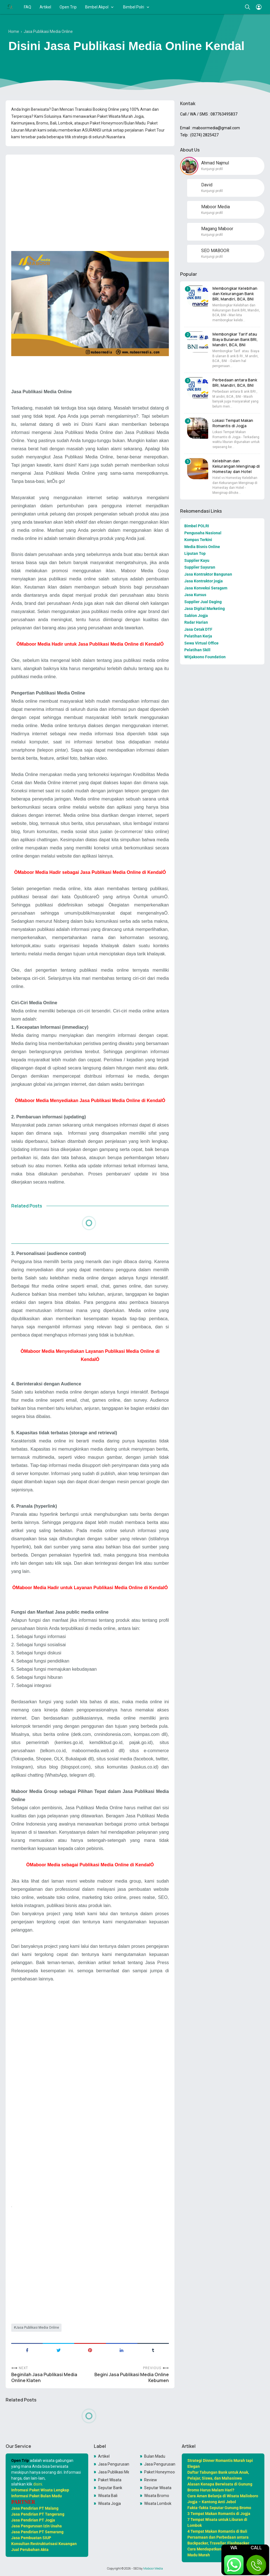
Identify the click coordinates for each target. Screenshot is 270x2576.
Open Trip (68, 7)
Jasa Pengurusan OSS (113, 2464)
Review (150, 2480)
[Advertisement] (90, 198)
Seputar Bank (110, 2487)
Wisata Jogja (109, 2503)
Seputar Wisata (157, 2487)
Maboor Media (153, 2568)
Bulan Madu (154, 2456)
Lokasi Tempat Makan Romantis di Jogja (232, 423)
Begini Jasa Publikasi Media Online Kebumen (131, 2377)
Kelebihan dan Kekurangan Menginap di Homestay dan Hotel (236, 466)
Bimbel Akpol (96, 7)
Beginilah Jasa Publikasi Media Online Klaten (44, 2377)
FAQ (27, 7)
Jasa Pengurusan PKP (159, 2464)
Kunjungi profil (212, 169)
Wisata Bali (107, 2495)
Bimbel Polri (133, 7)
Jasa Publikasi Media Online (37, 2328)
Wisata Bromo (156, 2495)
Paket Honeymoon (159, 2472)
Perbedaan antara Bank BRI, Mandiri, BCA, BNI (234, 382)
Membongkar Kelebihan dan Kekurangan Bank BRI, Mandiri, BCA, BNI (234, 294)
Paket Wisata (109, 2480)
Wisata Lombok (157, 2503)
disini (37, 2484)
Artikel (45, 7)
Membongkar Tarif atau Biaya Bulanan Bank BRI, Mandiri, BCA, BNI (235, 339)
